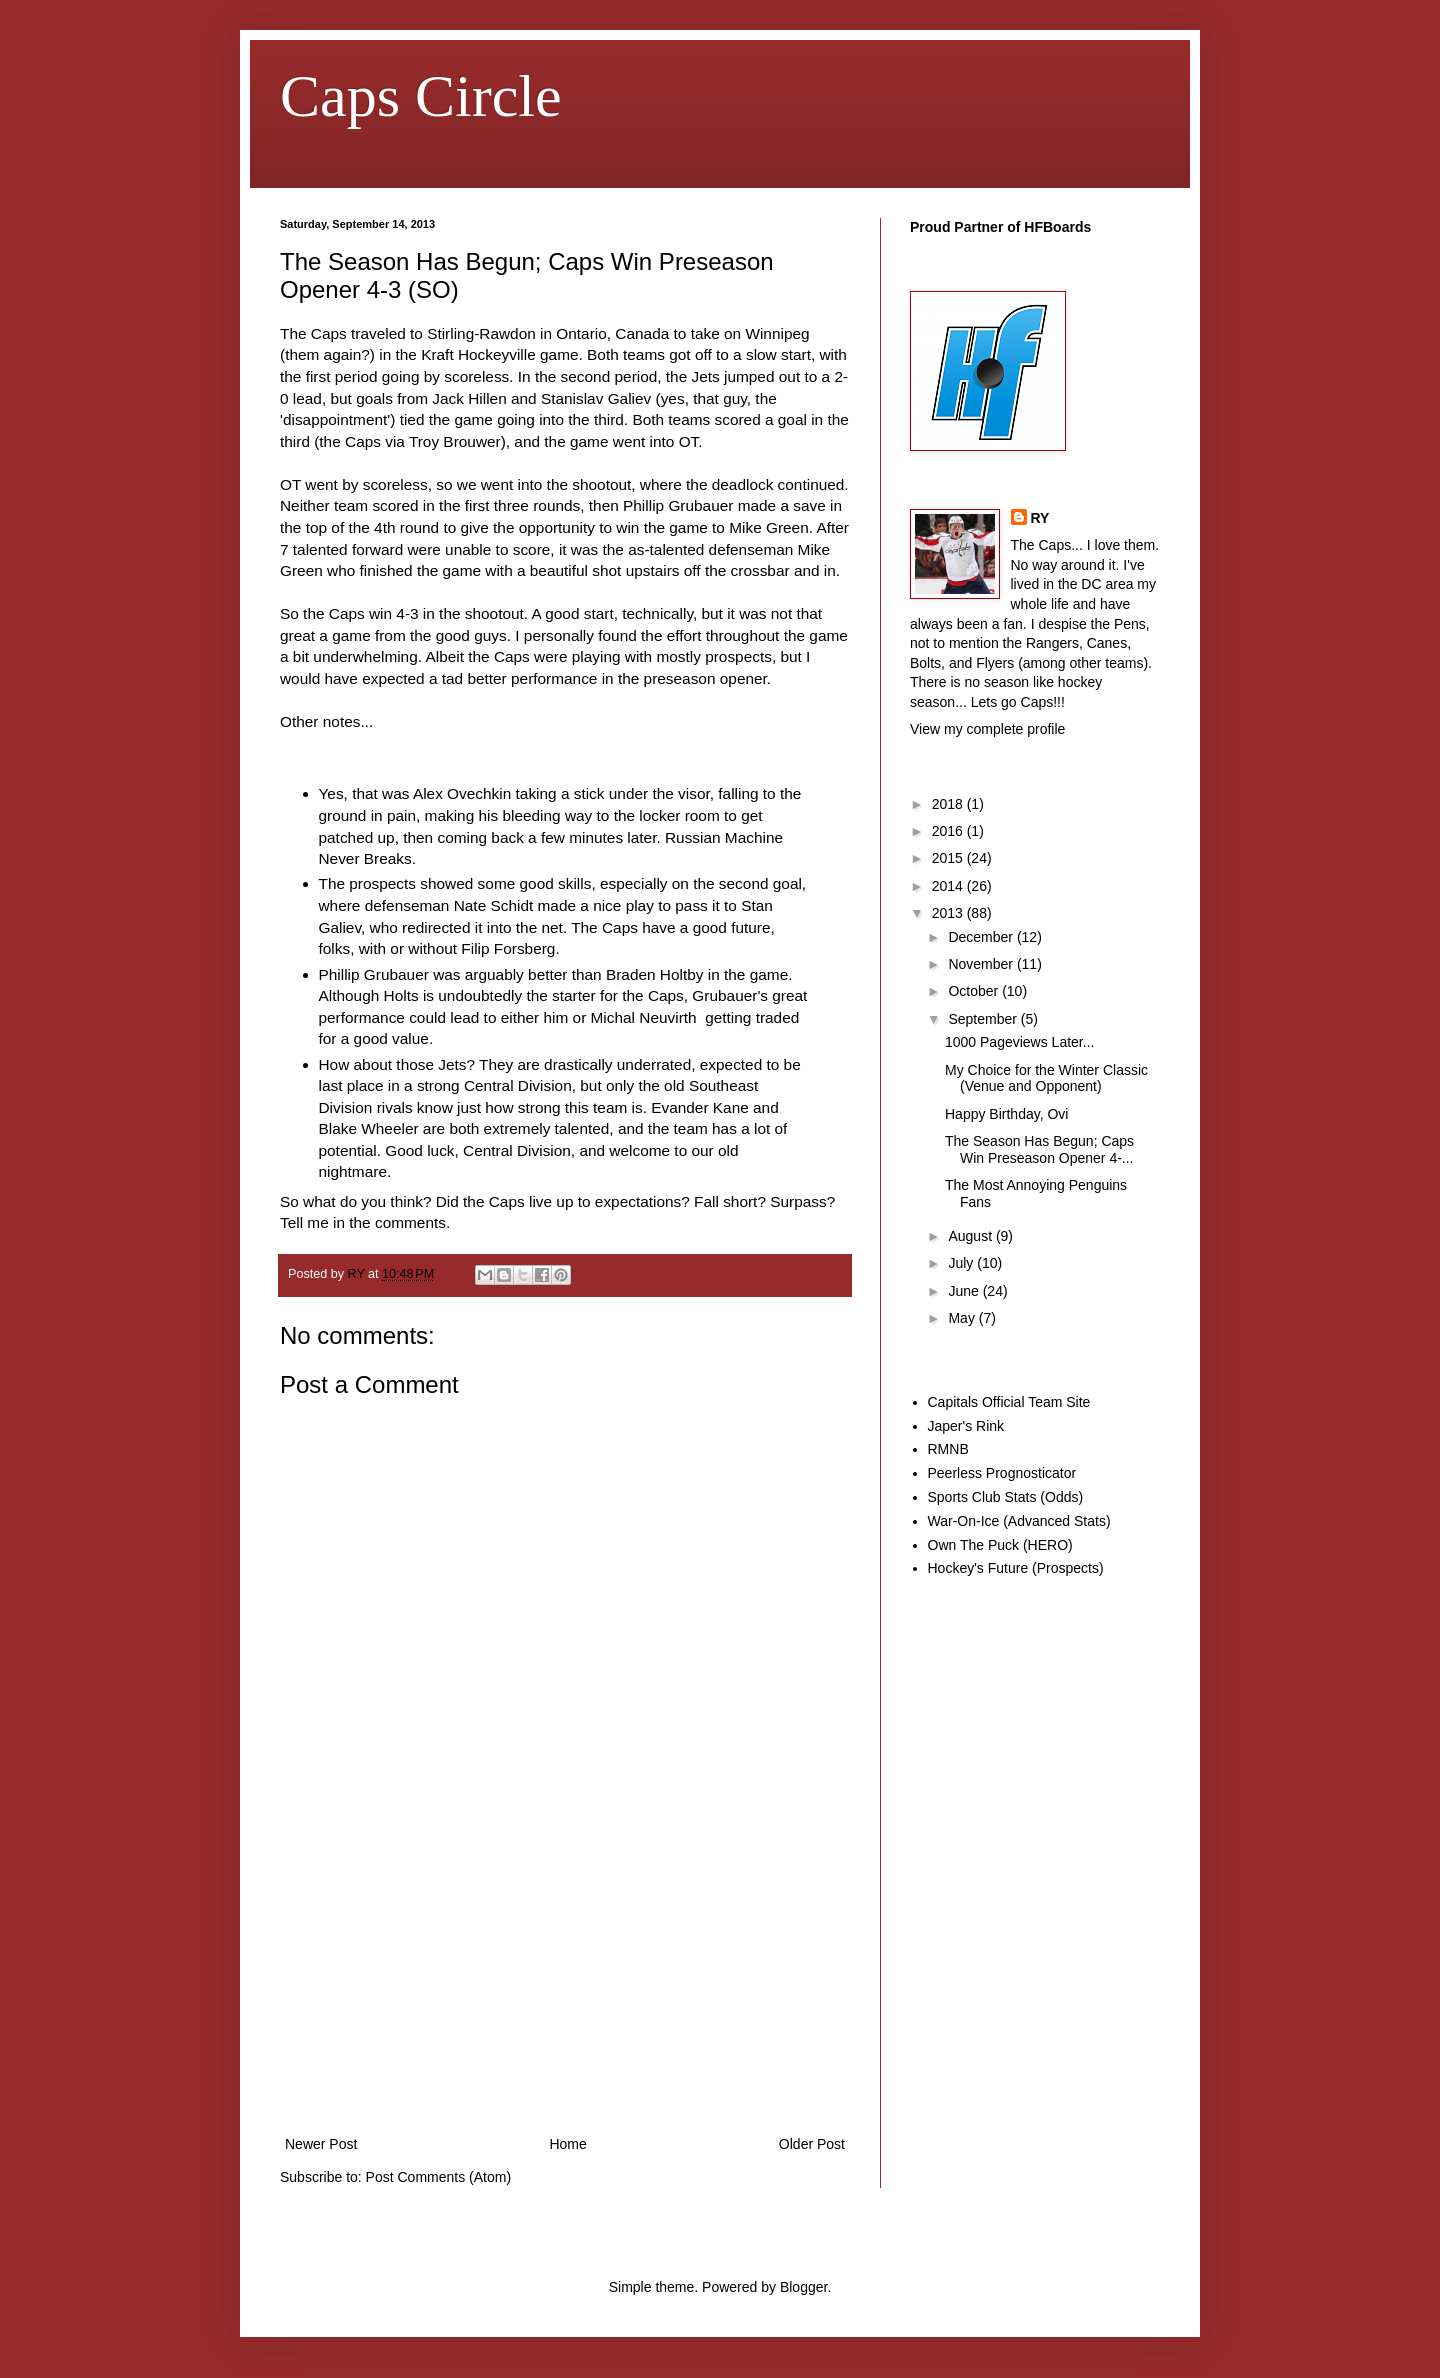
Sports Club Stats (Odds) (1006, 1497)
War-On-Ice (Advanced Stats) (1019, 1521)
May (963, 1318)
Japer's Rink (966, 1426)
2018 (949, 804)
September (984, 1019)
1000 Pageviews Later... (1019, 1042)
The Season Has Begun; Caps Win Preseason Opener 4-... (1039, 1149)
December (982, 937)
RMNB (948, 1449)
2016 (949, 831)
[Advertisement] (565, 1982)
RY (1040, 518)
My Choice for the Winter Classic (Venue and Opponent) (1046, 1078)
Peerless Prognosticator (1002, 1473)
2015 (949, 858)
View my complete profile (987, 729)
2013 (949, 913)
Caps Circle (421, 96)
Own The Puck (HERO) (1000, 1545)
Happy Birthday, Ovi (1006, 1114)
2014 (949, 886)
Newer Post (321, 2144)
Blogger (803, 2287)
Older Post (812, 2144)
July (962, 1263)
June (965, 1291)
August (971, 1236)
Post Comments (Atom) (438, 2177)
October (975, 991)
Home (567, 2144)
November (982, 964)
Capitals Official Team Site (1009, 1402)
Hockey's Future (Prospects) (1016, 1568)
